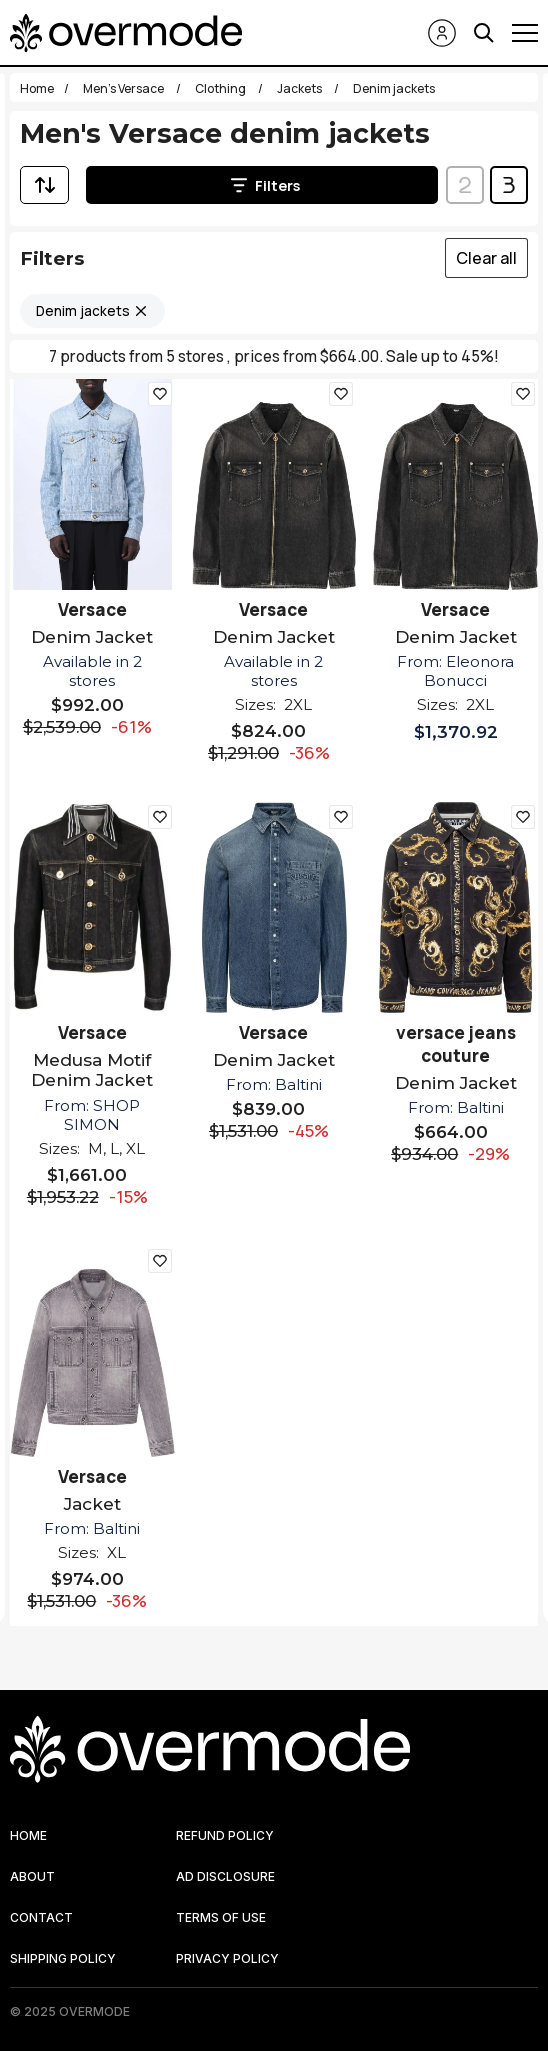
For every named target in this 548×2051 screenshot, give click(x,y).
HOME (28, 1835)
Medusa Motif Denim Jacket (92, 1070)
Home (37, 88)
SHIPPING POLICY (63, 1958)
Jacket (92, 1504)
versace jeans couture (456, 1044)
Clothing (221, 88)
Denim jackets (83, 311)
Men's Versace (124, 88)
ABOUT (32, 1876)
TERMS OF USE (221, 1917)
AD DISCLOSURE (225, 1876)
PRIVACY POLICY (227, 1958)
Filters (265, 185)
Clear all (486, 258)
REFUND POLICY (225, 1835)
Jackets (300, 88)
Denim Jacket (92, 637)
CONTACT (41, 1917)
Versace (92, 609)
